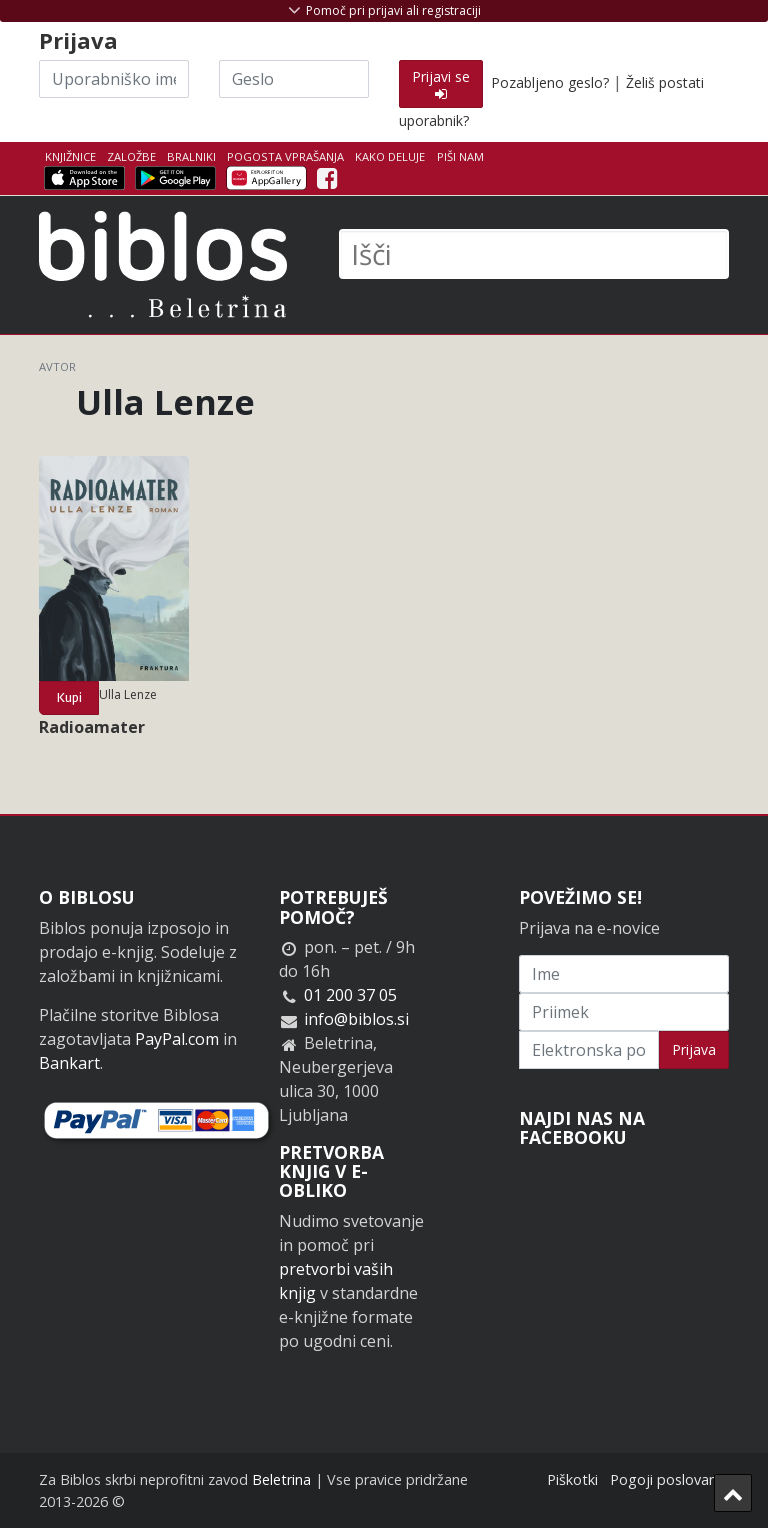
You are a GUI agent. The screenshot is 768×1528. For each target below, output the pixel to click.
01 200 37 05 (350, 995)
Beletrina (281, 1479)
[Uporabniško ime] (114, 79)
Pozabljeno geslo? (550, 82)
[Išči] (534, 254)
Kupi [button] (69, 697)
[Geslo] (294, 79)
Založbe (131, 156)
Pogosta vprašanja (285, 156)
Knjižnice (70, 156)
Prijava (694, 1049)
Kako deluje (390, 156)
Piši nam (460, 156)
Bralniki (191, 156)
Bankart (69, 1063)
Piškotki (572, 1479)
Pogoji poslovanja (669, 1479)
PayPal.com (177, 1039)
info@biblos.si (356, 1019)
